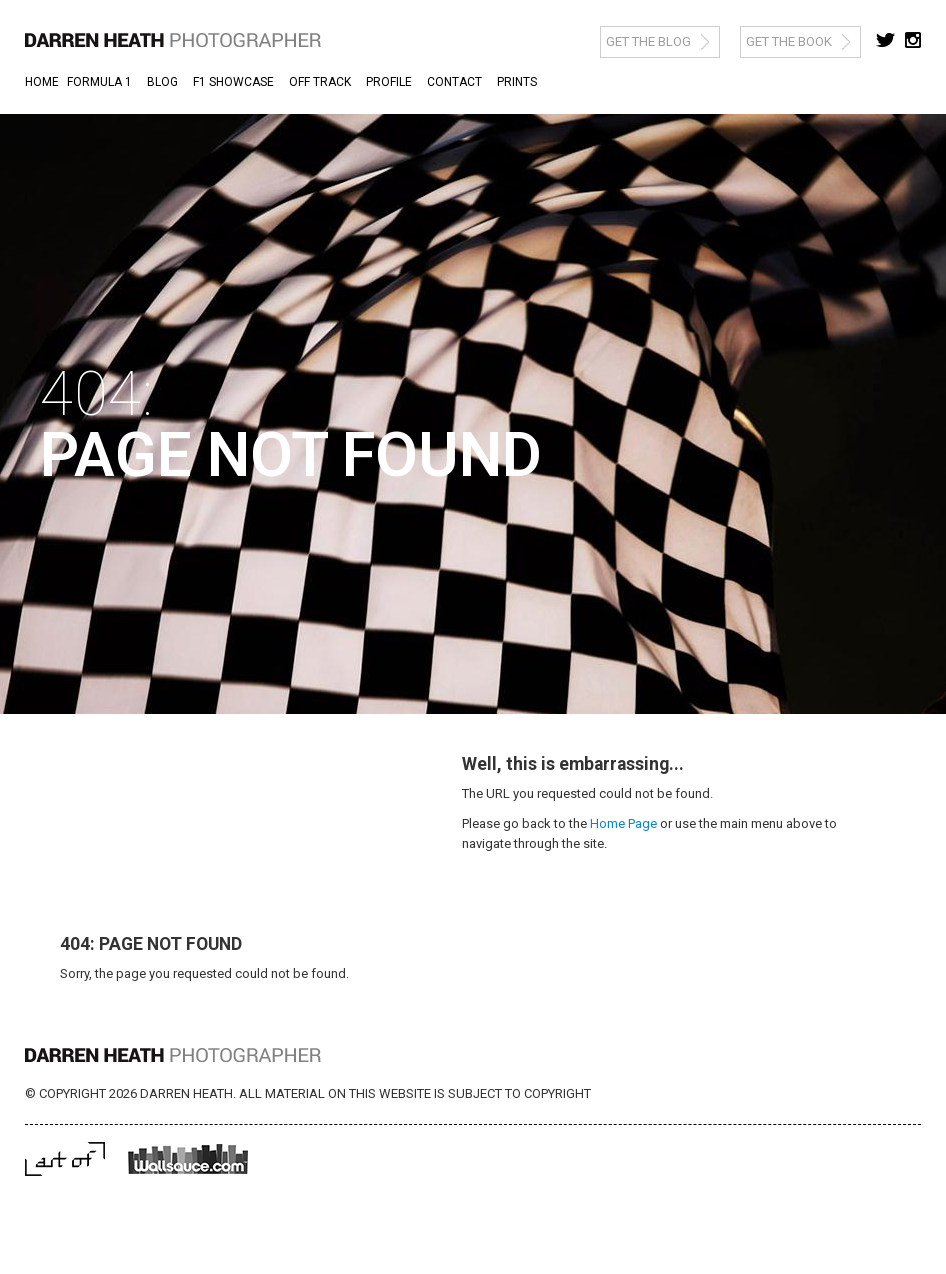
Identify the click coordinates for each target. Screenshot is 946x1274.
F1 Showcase (233, 82)
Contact (454, 82)
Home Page (623, 823)
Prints (517, 82)
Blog (162, 82)
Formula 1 (99, 82)
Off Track (320, 82)
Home (42, 82)
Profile (389, 82)
